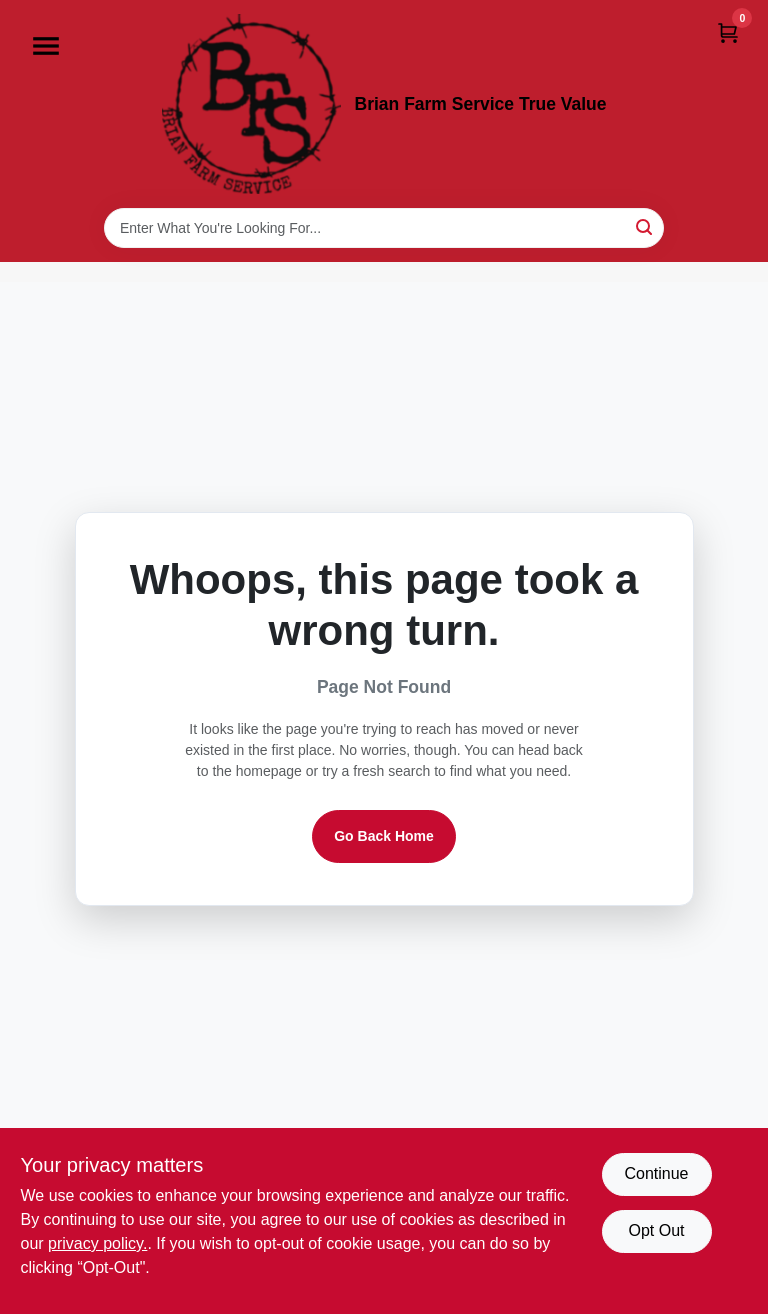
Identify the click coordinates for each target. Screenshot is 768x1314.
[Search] (645, 226)
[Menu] (46, 46)
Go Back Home (384, 836)
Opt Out (656, 1230)
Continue (656, 1173)
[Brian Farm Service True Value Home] (251, 104)
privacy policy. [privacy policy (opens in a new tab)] (97, 1243)
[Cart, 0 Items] (728, 32)
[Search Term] (384, 228)
